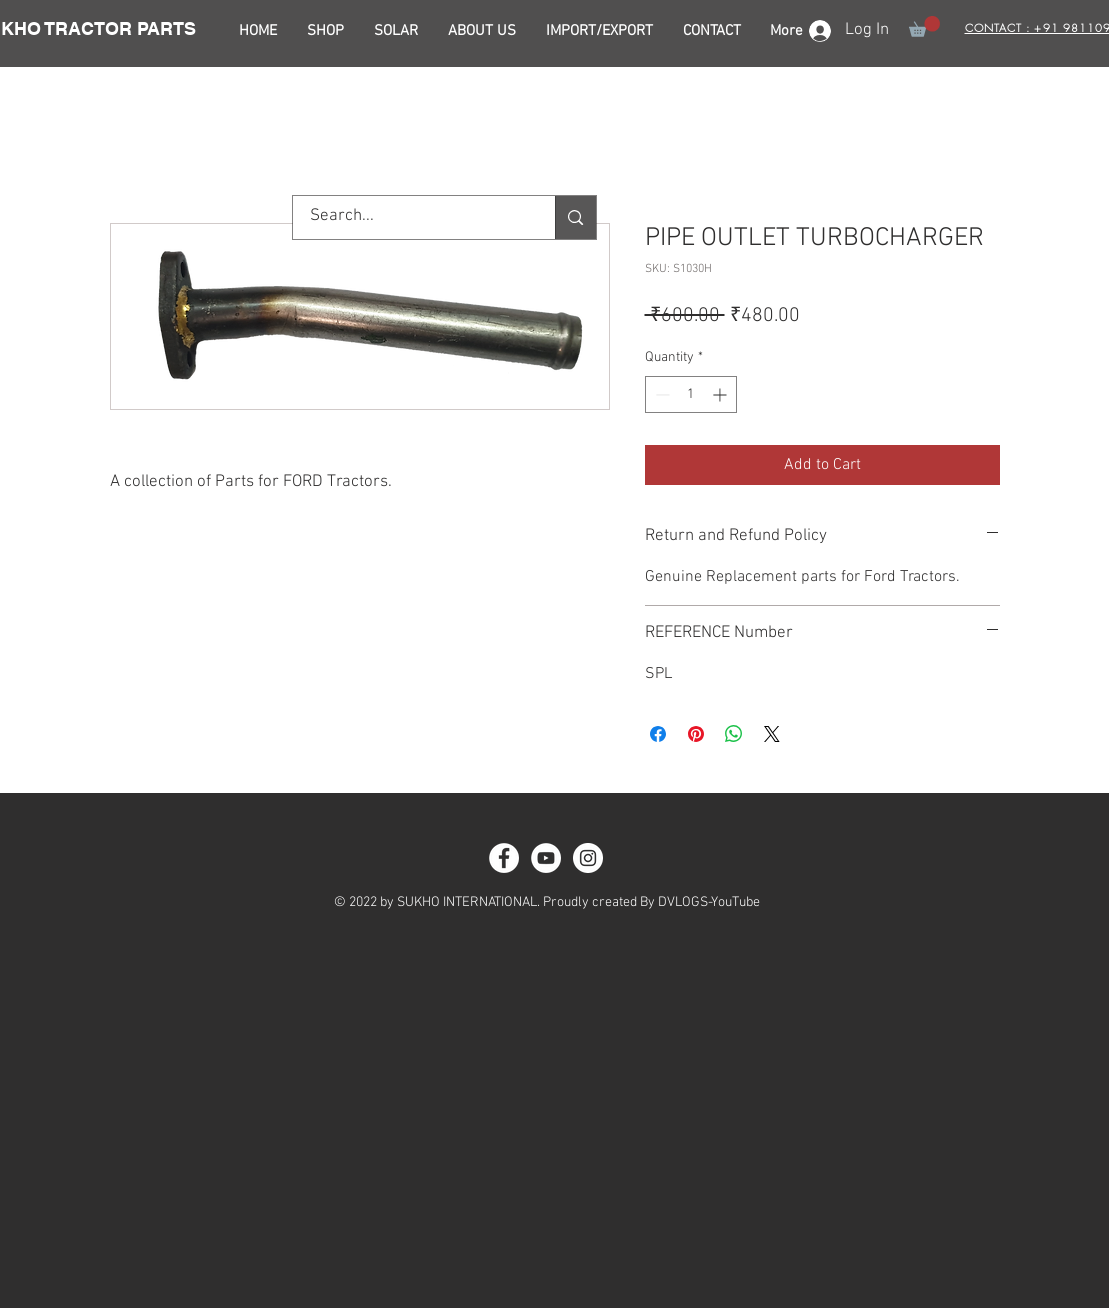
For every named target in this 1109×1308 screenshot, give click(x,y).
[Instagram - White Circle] (588, 858)
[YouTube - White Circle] (546, 858)
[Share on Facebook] (658, 734)
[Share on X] (772, 734)
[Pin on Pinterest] (696, 734)
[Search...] (412, 217)
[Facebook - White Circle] (504, 858)
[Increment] (721, 394)
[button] (924, 26)
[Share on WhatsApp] (734, 734)
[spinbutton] (691, 394)
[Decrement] (660, 394)
